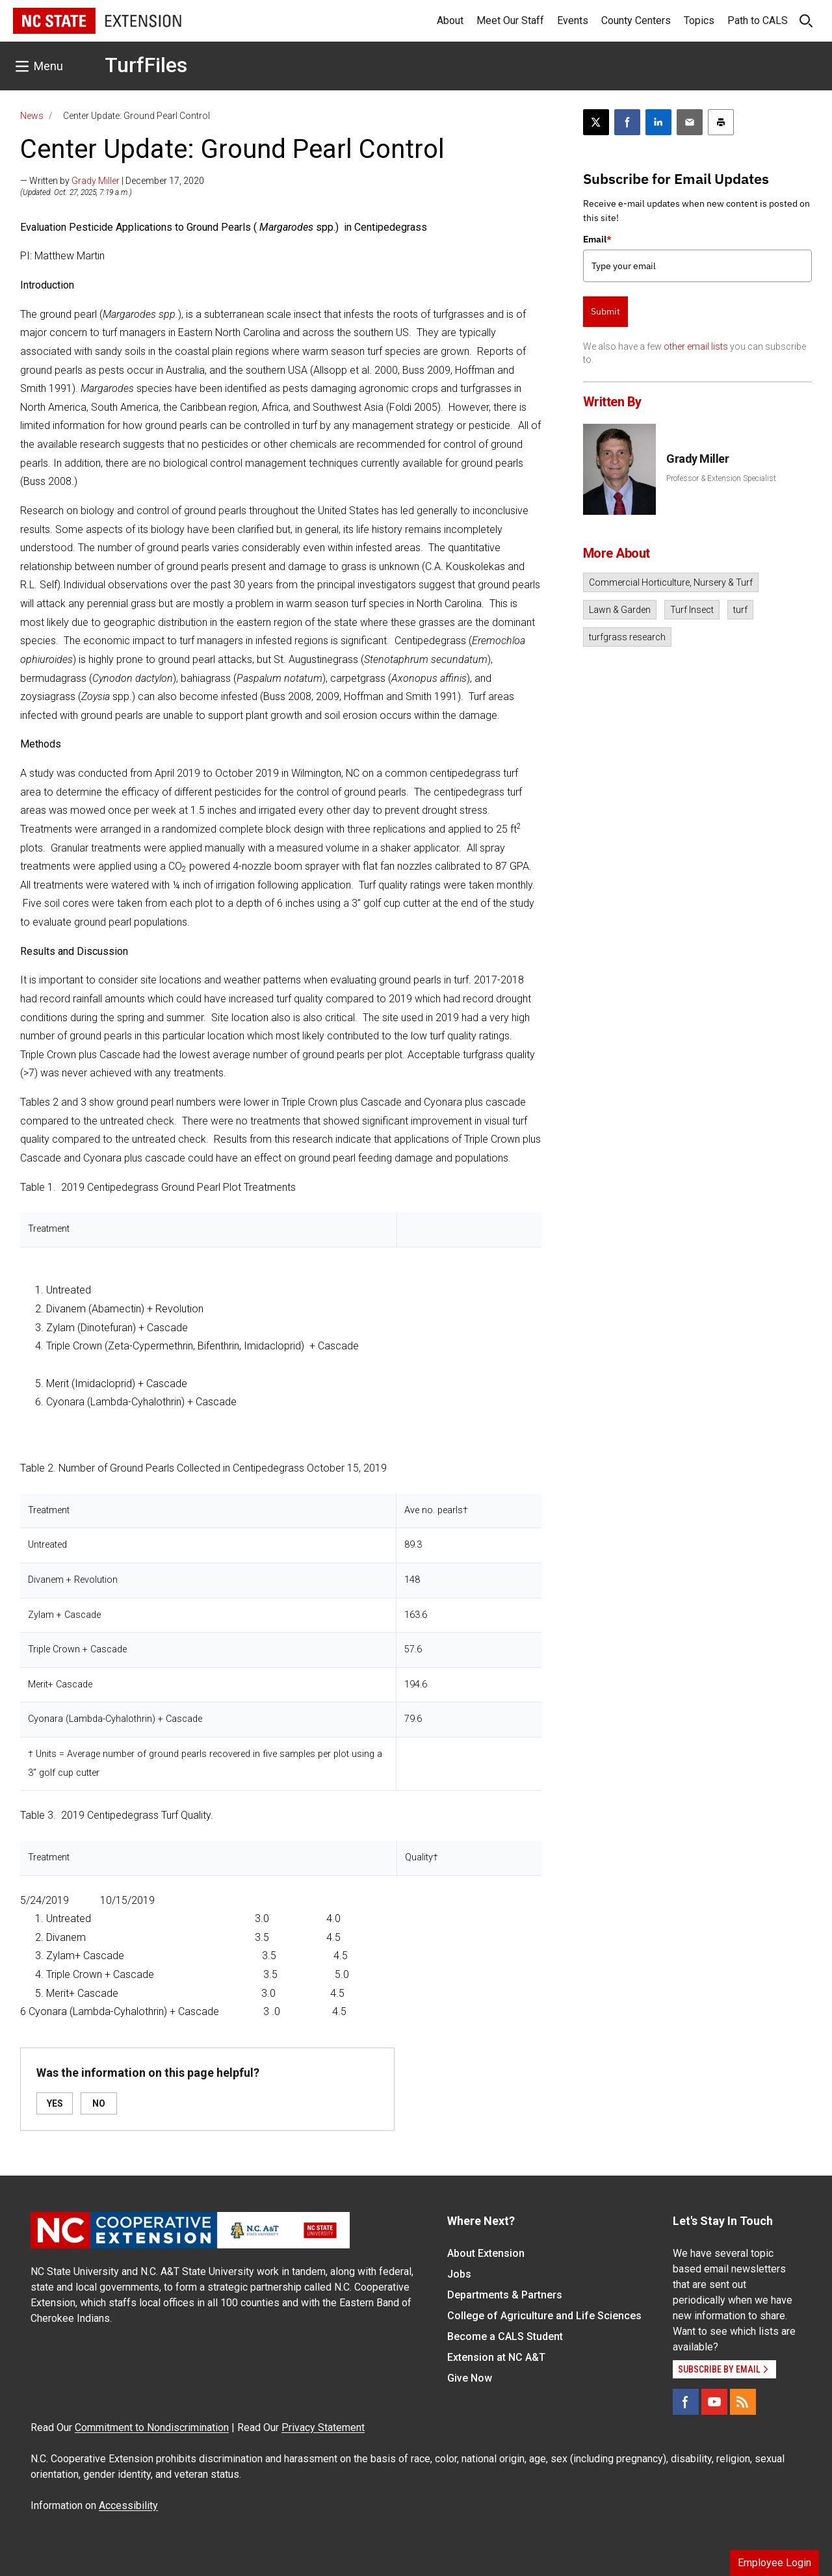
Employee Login (774, 2562)
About (450, 20)
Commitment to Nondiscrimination (152, 2427)
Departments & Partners (504, 2295)
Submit (605, 311)
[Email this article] (690, 122)
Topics (699, 20)
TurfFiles (146, 65)
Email (597, 239)
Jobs (459, 2274)
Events (572, 20)
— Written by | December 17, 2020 (112, 181)
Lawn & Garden (620, 610)
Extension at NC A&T (496, 2357)
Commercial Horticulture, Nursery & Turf (671, 582)
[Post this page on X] (596, 122)
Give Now (469, 2378)
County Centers (636, 20)
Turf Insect (692, 610)
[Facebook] (686, 2402)
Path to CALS (757, 20)
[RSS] (743, 2402)
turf (740, 610)
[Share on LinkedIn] (658, 122)
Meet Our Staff (510, 20)
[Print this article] (721, 122)
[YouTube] (714, 2402)
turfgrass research (627, 637)
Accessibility (128, 2505)
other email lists (696, 346)
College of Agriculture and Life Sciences (544, 2315)
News (32, 116)
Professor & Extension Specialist (721, 478)
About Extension (486, 2253)
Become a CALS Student (505, 2336)
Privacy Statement (323, 2427)
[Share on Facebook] (627, 122)
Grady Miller (96, 181)
